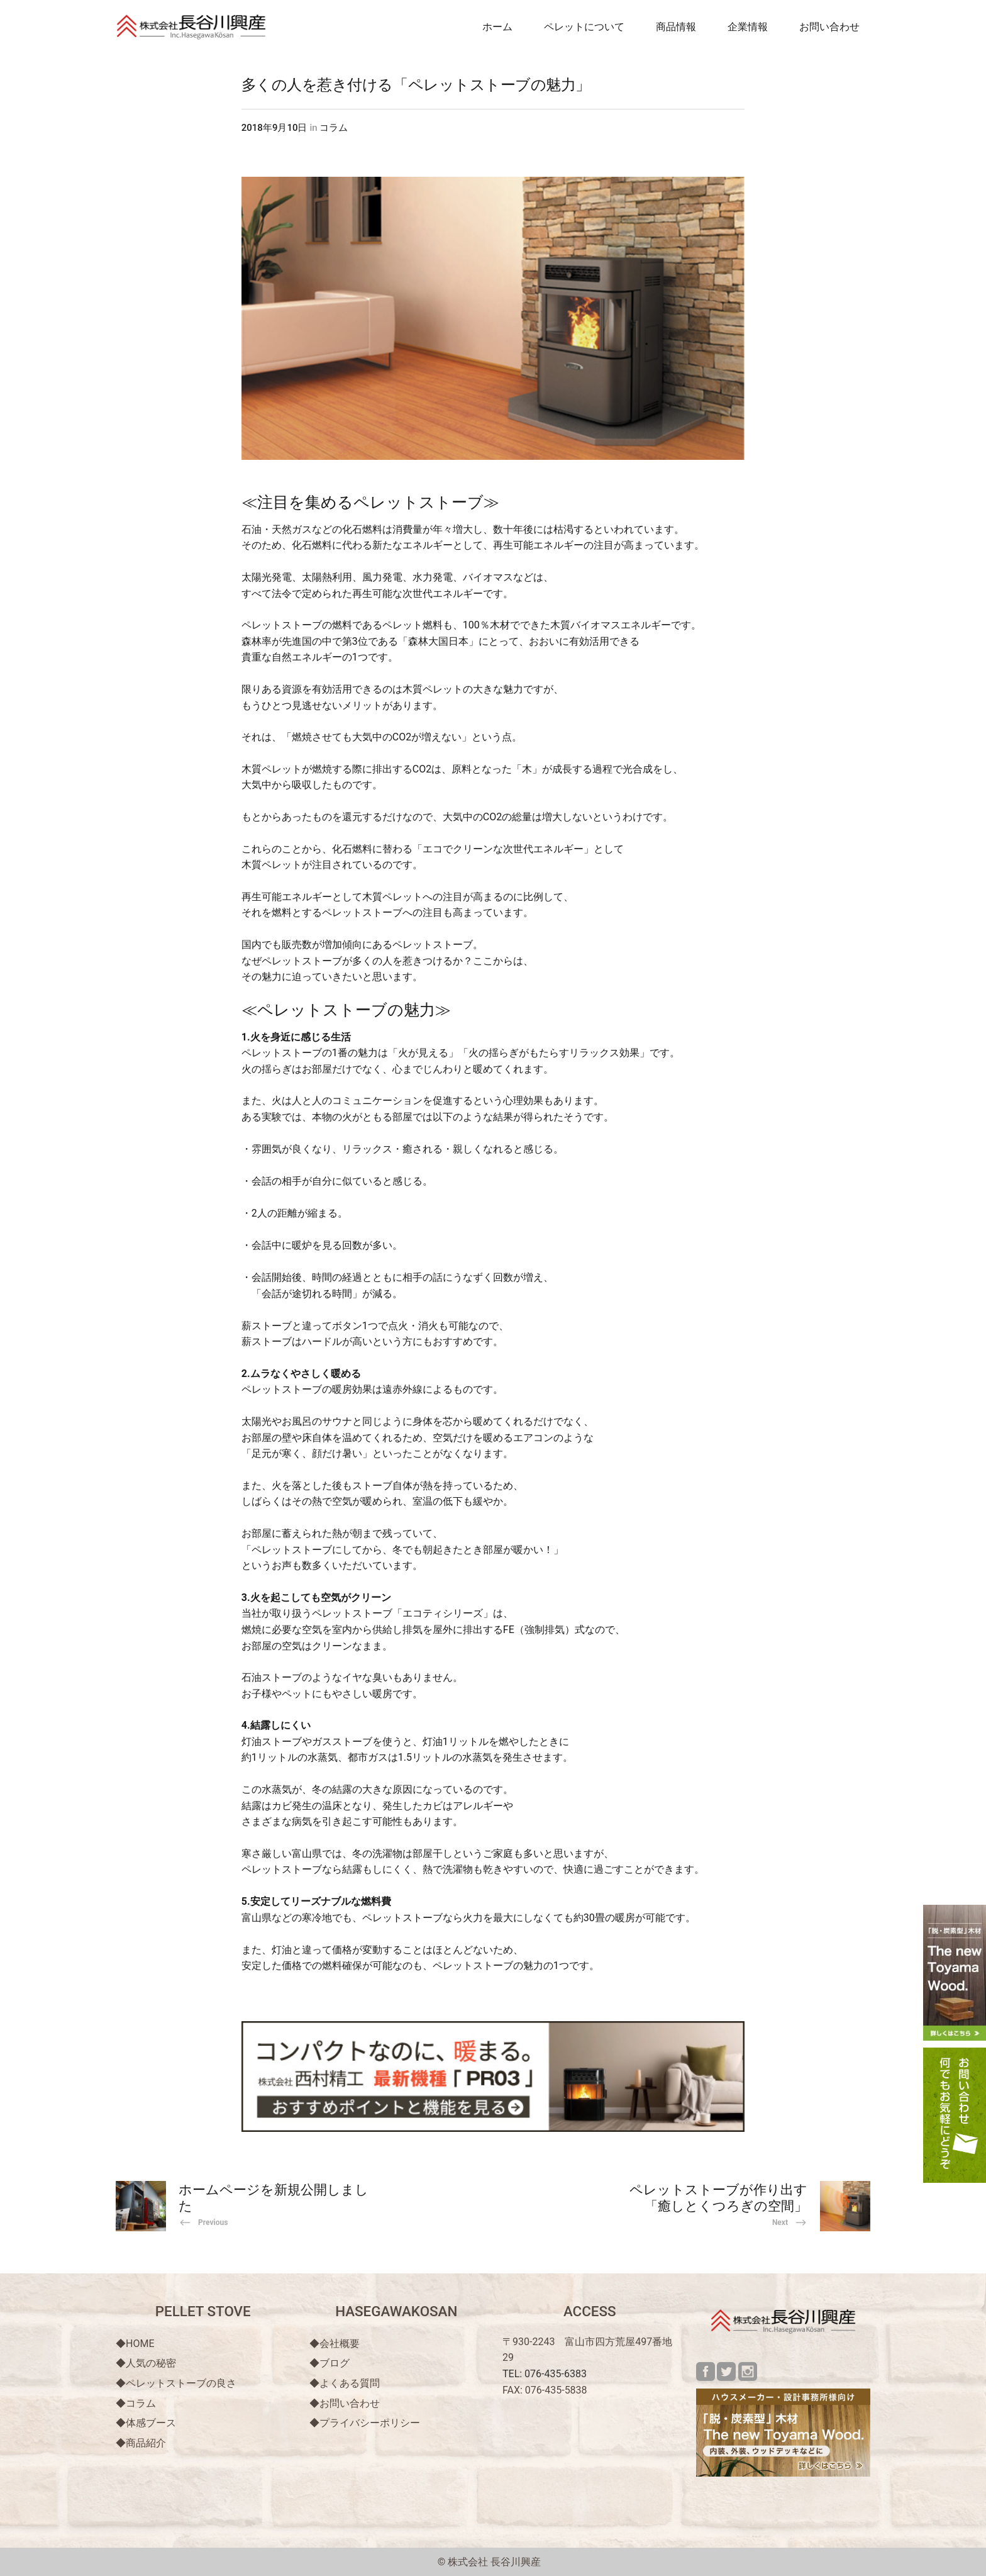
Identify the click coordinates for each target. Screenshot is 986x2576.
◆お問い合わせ (344, 2403)
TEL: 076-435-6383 (544, 2374)
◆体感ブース (146, 2423)
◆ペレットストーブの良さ (176, 2383)
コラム (333, 127)
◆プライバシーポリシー (364, 2423)
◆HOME (135, 2344)
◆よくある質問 (344, 2383)
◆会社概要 (334, 2344)
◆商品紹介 (141, 2443)
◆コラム (136, 2403)
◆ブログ (329, 2363)
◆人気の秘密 (146, 2363)
